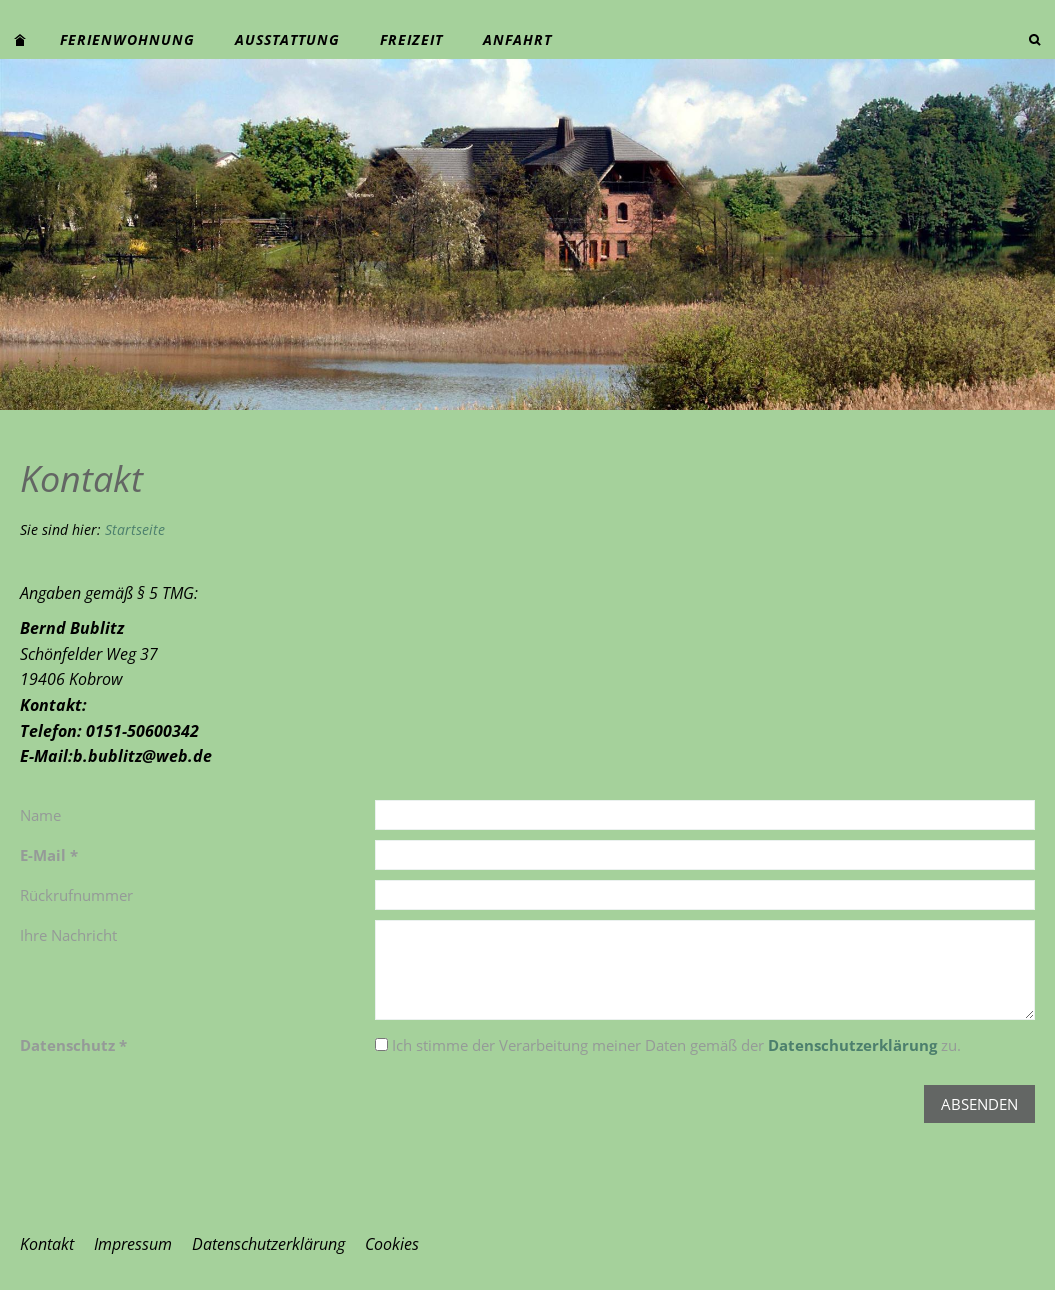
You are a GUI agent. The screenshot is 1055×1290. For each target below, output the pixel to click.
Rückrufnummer (76, 895)
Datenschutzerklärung (852, 1045)
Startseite (135, 529)
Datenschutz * (73, 1045)
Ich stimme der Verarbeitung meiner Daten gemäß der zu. (668, 1045)
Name (40, 815)
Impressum (133, 1244)
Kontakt (47, 1244)
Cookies (392, 1244)
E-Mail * (49, 855)
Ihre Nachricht (68, 935)
